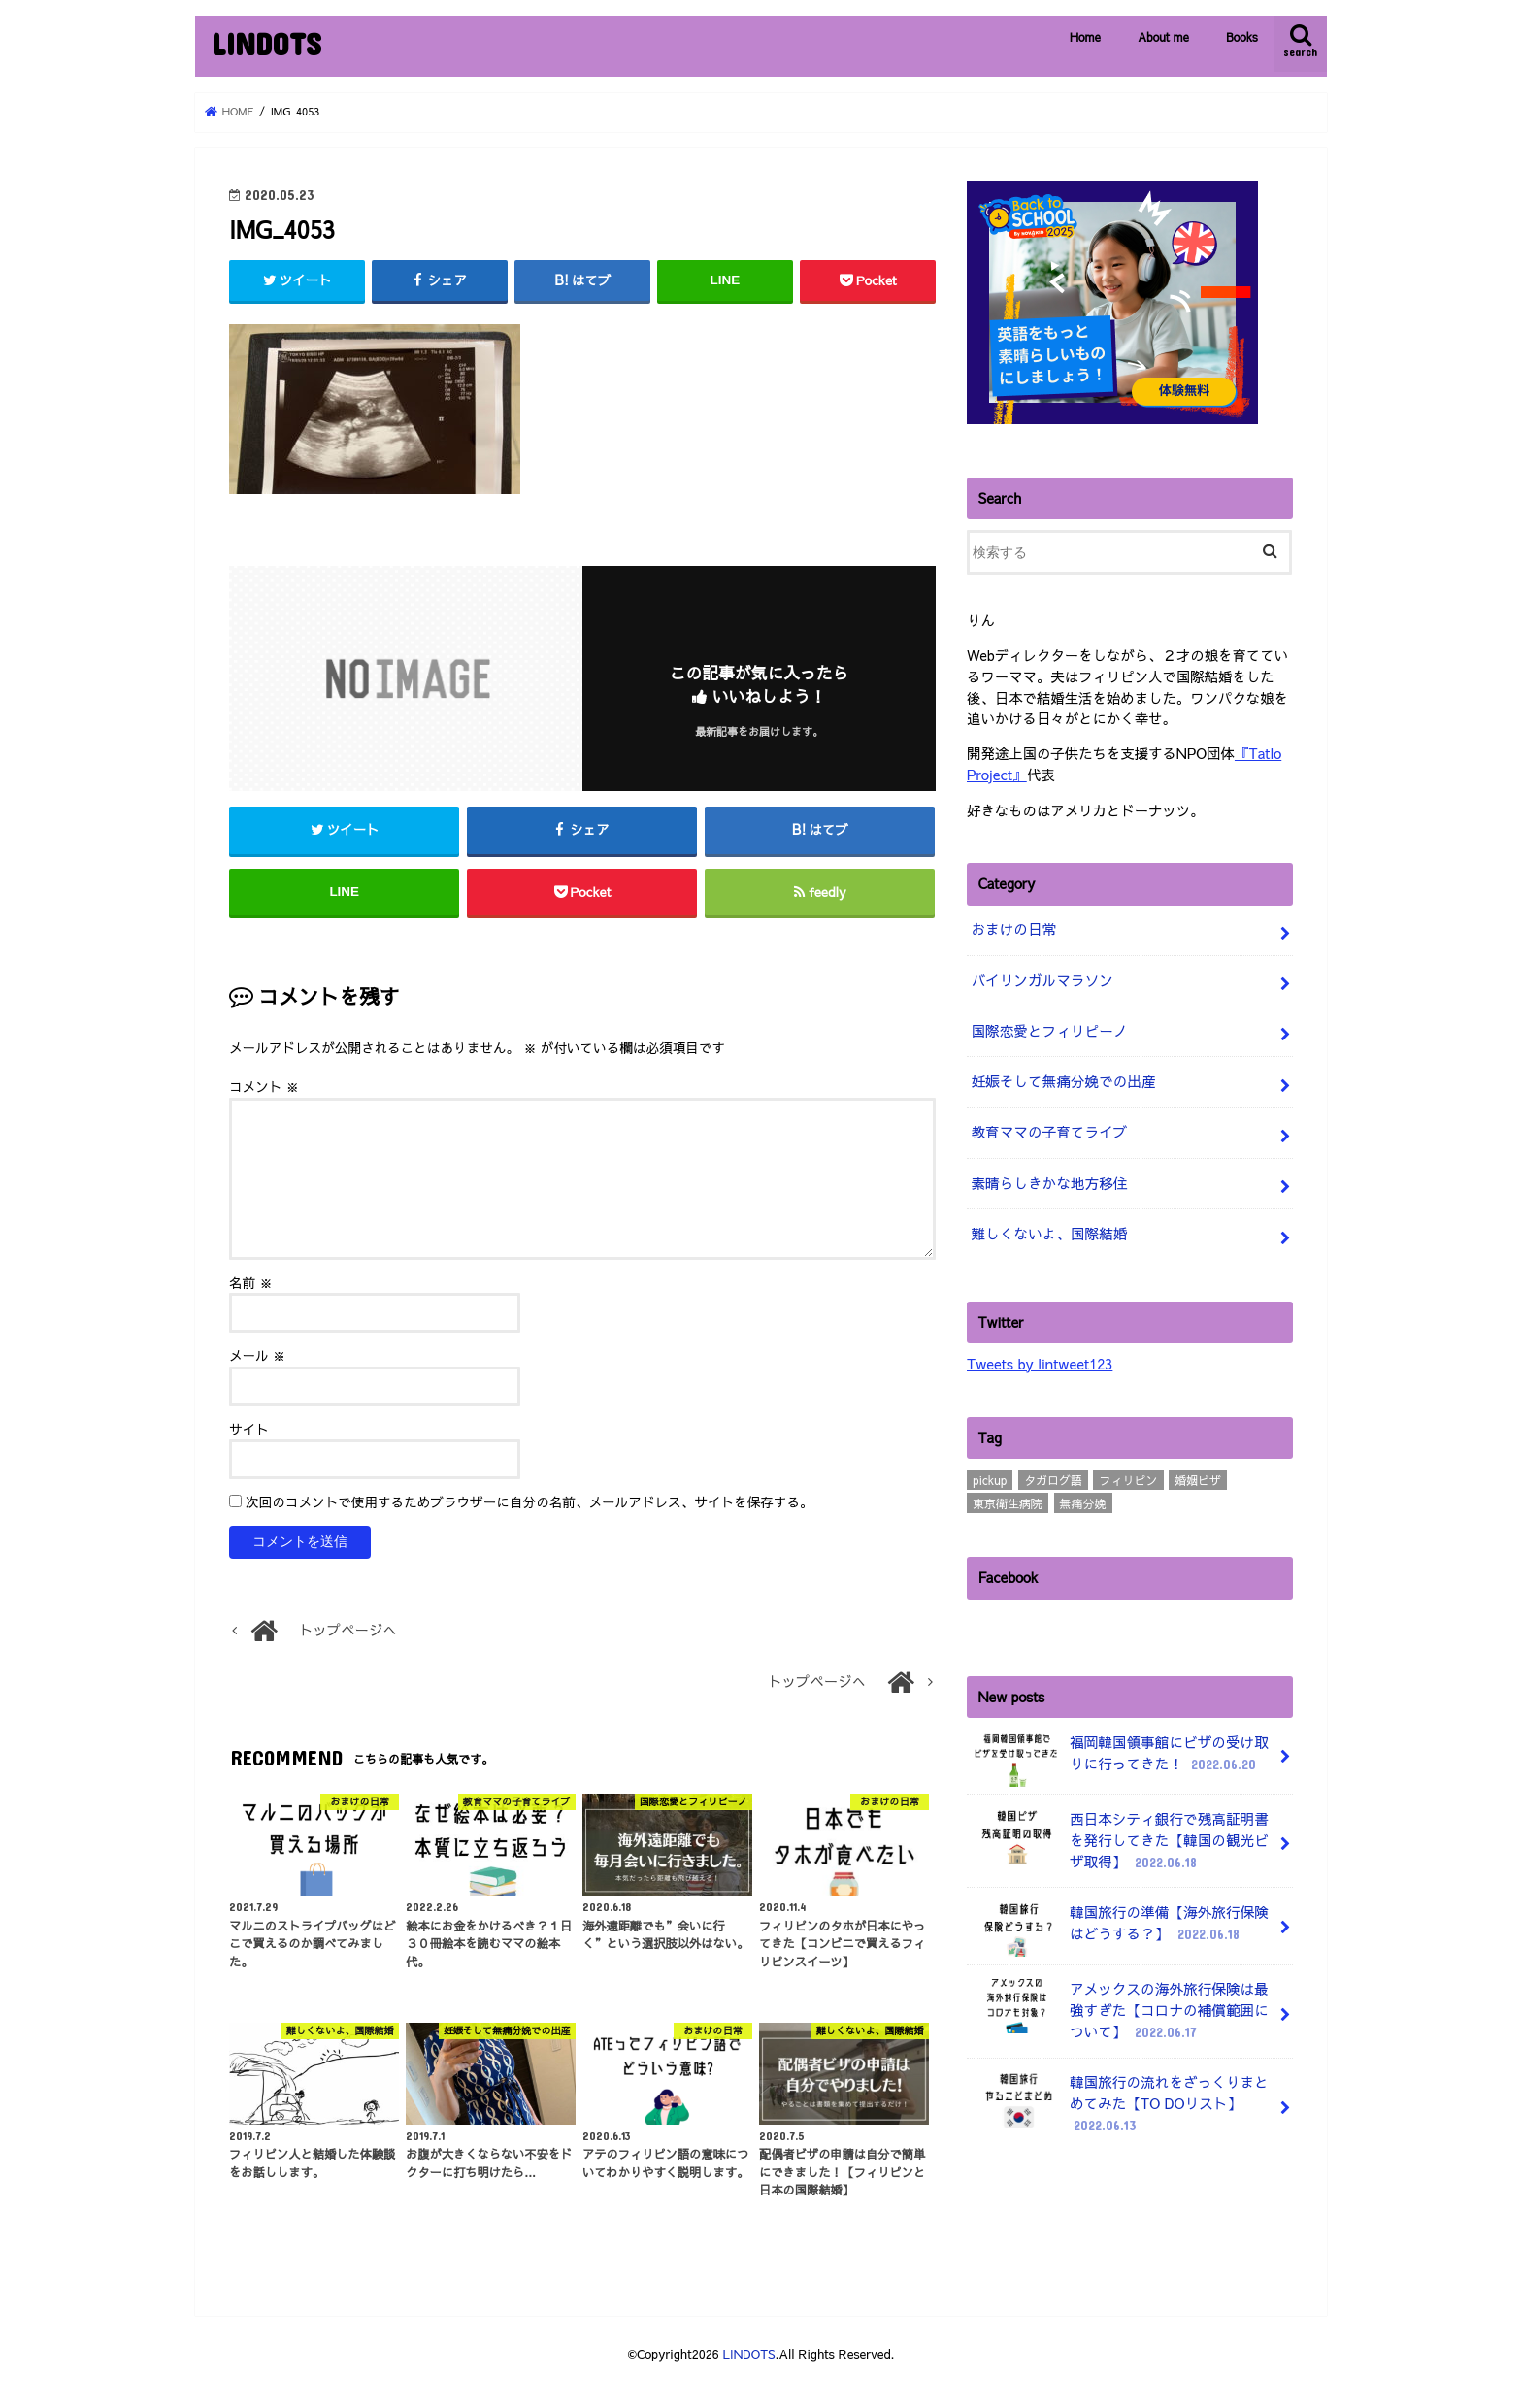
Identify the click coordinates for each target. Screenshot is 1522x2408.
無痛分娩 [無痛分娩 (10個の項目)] (1083, 1494)
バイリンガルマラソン (1040, 977)
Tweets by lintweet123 (1038, 1356)
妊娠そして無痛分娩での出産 (1061, 1077)
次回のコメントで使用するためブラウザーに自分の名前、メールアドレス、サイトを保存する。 (529, 1505)
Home (1085, 37)
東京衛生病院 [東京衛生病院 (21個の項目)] (1007, 1494)
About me (1163, 37)
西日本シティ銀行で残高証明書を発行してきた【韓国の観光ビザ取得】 (1118, 1832)
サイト (249, 1432)
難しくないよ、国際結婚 (1047, 1227)
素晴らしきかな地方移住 (1047, 1176)
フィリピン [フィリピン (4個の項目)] (1128, 1472)
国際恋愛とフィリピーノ (1047, 1027)
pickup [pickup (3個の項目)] (990, 1472)
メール (257, 1358)
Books (1242, 37)
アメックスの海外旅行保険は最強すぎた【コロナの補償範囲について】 (1118, 1999)
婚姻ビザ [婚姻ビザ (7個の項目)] (1198, 1472)
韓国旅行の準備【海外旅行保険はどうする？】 (1118, 1920)
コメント (264, 1089)
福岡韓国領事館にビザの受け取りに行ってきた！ (1118, 1751)
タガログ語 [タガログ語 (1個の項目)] (1053, 1472)
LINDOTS (266, 43)
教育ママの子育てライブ (1047, 1127)
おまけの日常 (1012, 927)
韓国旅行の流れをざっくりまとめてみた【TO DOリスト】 (1118, 2092)
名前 (251, 1285)
